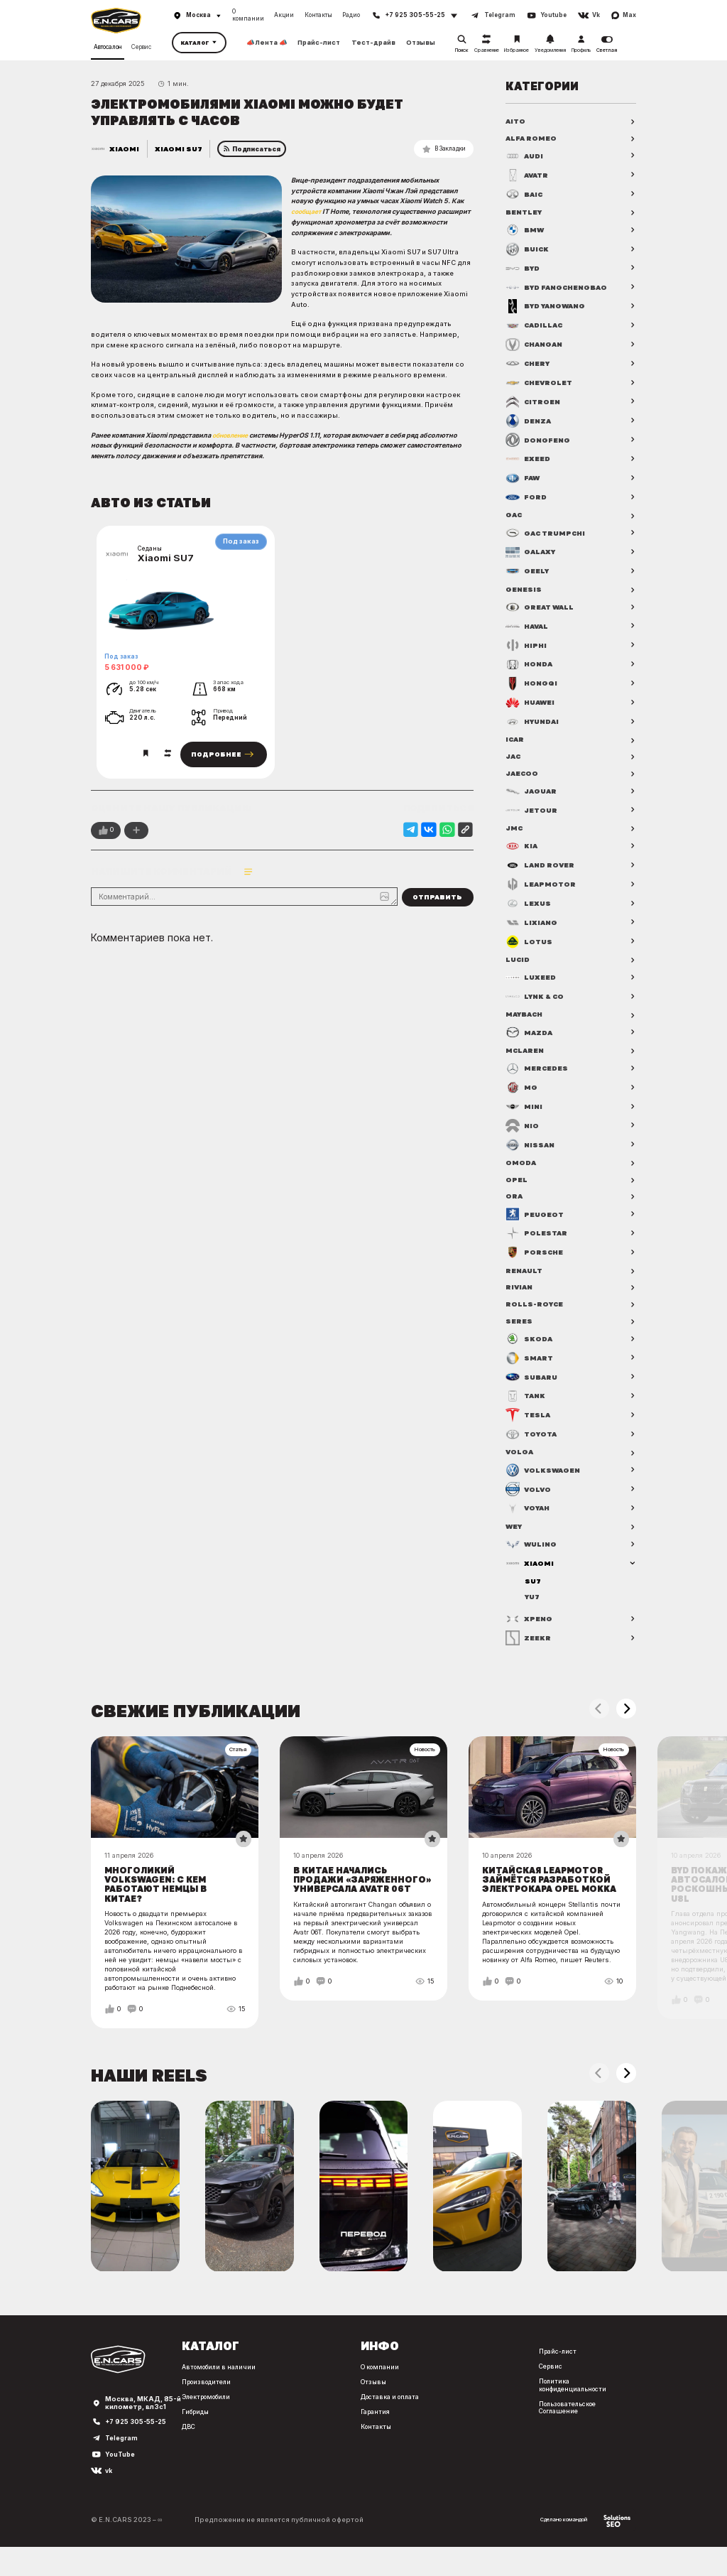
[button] (626, 1727)
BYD (523, 271)
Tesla (528, 1430)
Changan (536, 347)
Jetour (532, 816)
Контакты (318, 14)
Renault (525, 1282)
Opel (516, 1190)
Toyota (531, 1449)
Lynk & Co (537, 1004)
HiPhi (527, 649)
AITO (515, 121)
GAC (514, 518)
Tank (526, 1411)
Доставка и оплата (390, 2418)
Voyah (529, 1524)
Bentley (525, 214)
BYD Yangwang (549, 308)
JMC (514, 834)
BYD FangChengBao (560, 289)
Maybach (526, 1023)
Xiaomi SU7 (179, 148)
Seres (518, 1335)
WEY (514, 1542)
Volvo (529, 1505)
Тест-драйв (373, 42)
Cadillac (535, 327)
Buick (528, 251)
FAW (523, 480)
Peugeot (535, 1226)
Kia (522, 853)
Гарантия (372, 2433)
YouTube (120, 2482)
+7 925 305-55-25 (138, 2450)
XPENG (529, 1637)
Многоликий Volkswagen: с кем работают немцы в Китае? (158, 1904)
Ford (526, 499)
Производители (203, 2403)
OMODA (520, 1172)
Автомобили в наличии (216, 2388)
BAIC (525, 195)
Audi (525, 157)
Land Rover (541, 872)
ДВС (183, 2448)
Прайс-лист (318, 42)
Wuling (532, 1561)
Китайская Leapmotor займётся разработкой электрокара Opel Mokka (549, 1904)
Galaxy (531, 555)
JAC (513, 761)
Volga (519, 1467)
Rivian (520, 1300)
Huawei (531, 706)
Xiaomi (125, 148)
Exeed (528, 461)
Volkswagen (544, 1486)
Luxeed (531, 985)
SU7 (533, 1598)
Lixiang (532, 929)
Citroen (534, 404)
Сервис (141, 46)
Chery (529, 366)
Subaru (533, 1392)
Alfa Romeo (532, 139)
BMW (525, 232)
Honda (529, 668)
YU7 (533, 1614)
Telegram (121, 2466)
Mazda (529, 1041)
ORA (514, 1207)
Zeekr (528, 1656)
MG (521, 1097)
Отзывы (420, 42)
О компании (248, 15)
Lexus (528, 911)
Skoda (529, 1354)
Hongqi (532, 687)
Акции (284, 14)
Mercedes (537, 1078)
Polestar (537, 1245)
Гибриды (191, 2433)
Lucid (518, 967)
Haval (528, 630)
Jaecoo (522, 779)
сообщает (307, 211)
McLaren (526, 1059)
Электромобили (204, 2418)
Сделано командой (583, 2549)
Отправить (437, 904)
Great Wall (541, 611)
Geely (528, 574)
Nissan (531, 1154)
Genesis (523, 592)
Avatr (528, 176)
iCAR (515, 744)
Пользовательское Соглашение (571, 2429)
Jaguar (532, 797)
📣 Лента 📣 (266, 42)
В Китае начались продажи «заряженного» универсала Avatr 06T (356, 1904)
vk (109, 2499)
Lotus (529, 948)
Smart (529, 1373)
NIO (522, 1135)
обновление (232, 435)
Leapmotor (541, 891)
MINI (524, 1116)
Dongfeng (538, 442)
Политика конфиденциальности (576, 2406)
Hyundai (534, 725)
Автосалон (108, 46)
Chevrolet (540, 385)
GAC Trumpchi (547, 536)
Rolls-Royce (534, 1318)
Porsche (535, 1264)
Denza (529, 423)
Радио (351, 14)
